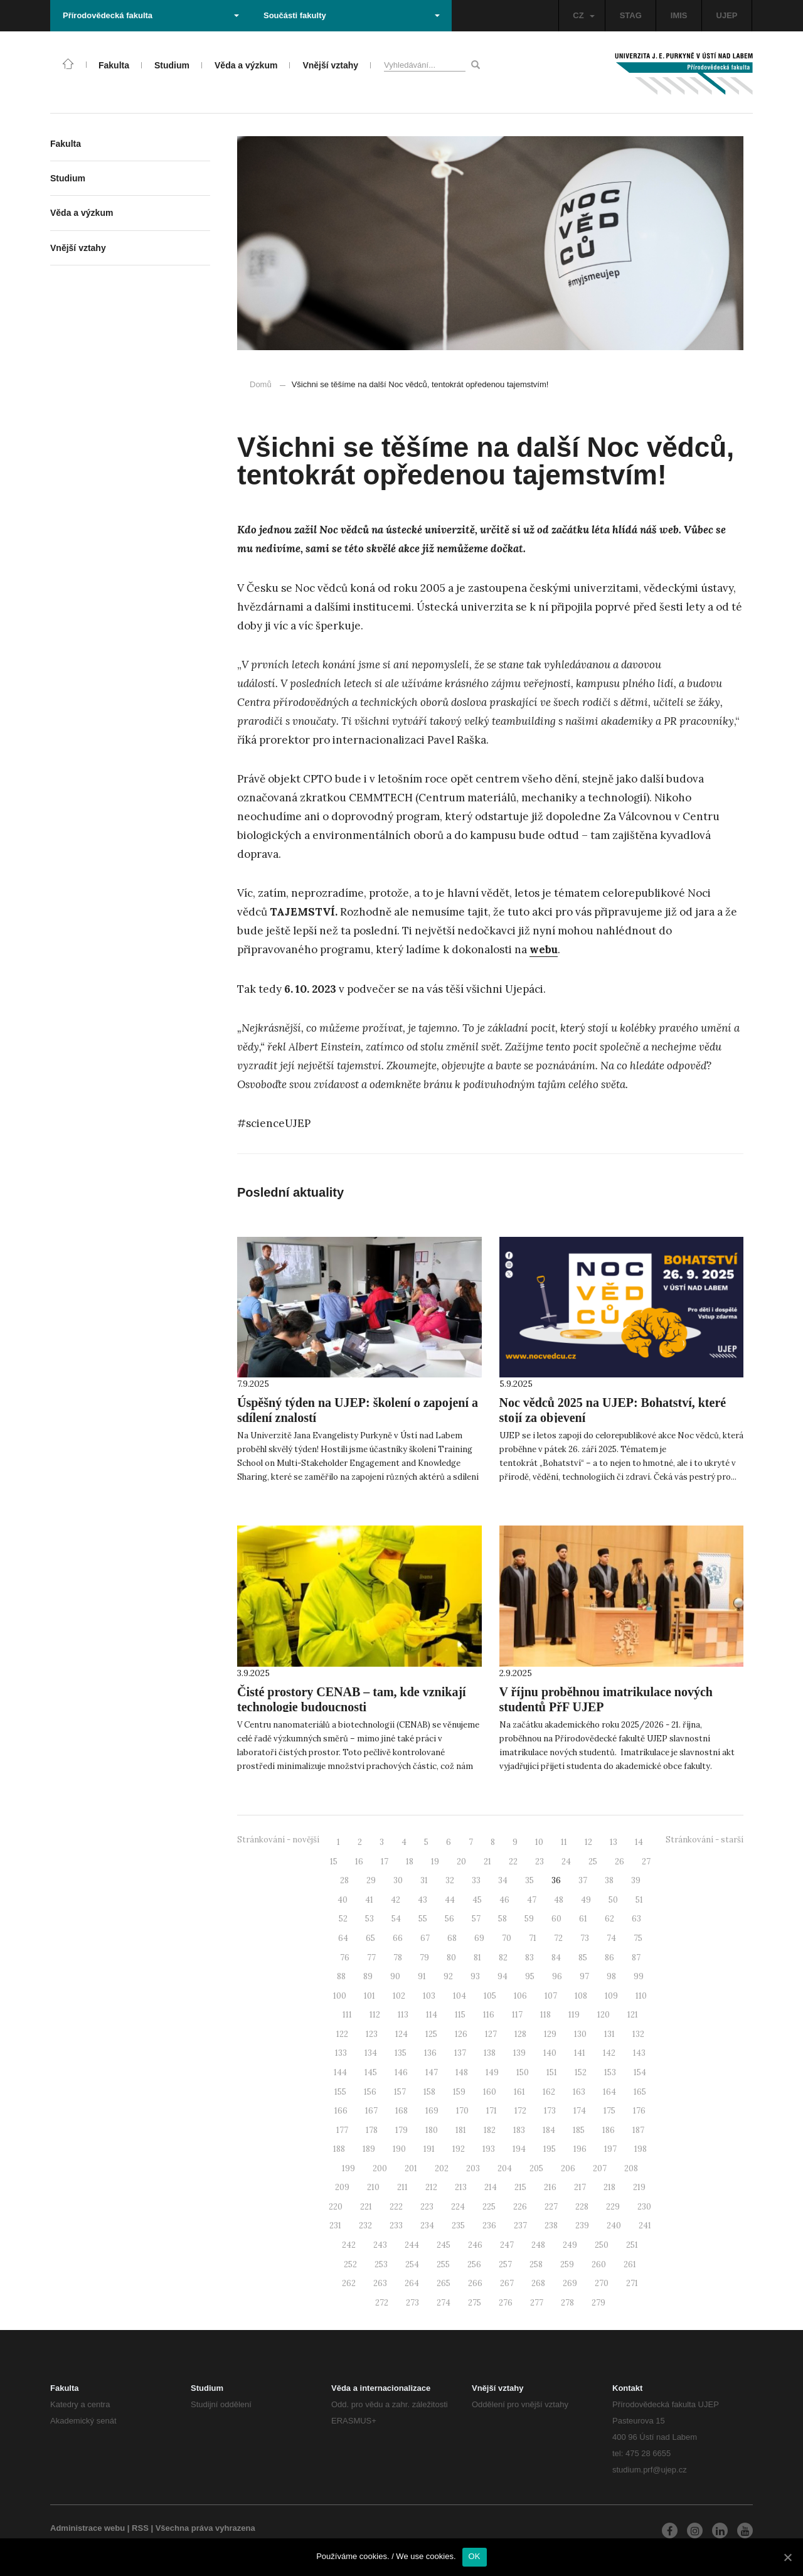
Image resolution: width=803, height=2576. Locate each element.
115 (460, 2014)
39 (636, 1880)
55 (422, 1918)
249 (570, 2245)
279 (598, 2302)
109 (611, 1996)
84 (556, 1957)
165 (640, 2092)
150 (522, 2072)
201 (411, 2168)
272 (381, 2302)
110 (641, 1996)
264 (412, 2283)
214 (490, 2187)
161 (519, 2092)
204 (504, 2168)
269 (570, 2283)
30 (398, 1880)
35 (529, 1880)
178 (372, 2130)
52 (343, 1918)
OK (475, 2556)
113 (403, 2014)
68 (452, 1938)
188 (339, 2149)
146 (401, 2072)
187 (638, 2130)
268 (538, 2283)
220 (336, 2206)
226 (520, 2206)
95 (529, 1976)
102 (399, 1996)
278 (567, 2302)
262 (349, 2283)
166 (341, 2110)
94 (502, 1976)
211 (402, 2187)
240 (614, 2225)
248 (538, 2245)
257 (505, 2264)
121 (632, 2014)
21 (487, 1861)
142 (609, 2053)
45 (477, 1900)
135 (401, 2053)
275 (474, 2302)
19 (435, 1861)
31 (424, 1880)
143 (639, 2053)
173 (550, 2110)
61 (583, 1918)
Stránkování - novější (278, 1839)
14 (639, 1842)
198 (640, 2149)
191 (429, 2149)
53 (369, 1918)
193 (488, 2149)
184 (549, 2130)
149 (492, 2072)
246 (475, 2245)
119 (574, 2014)
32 (449, 1880)
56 (449, 1918)
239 (582, 2225)
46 (504, 1900)
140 (549, 2053)
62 (609, 1918)
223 (426, 2206)
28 (344, 1880)
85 (582, 1957)
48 (558, 1900)
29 (371, 1880)
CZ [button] (583, 15)
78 (397, 1957)
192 (458, 2149)
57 (476, 1918)
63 (636, 1918)
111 (347, 2014)
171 (491, 2110)
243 (380, 2245)
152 (581, 2072)
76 (344, 1957)
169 (432, 2110)
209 (342, 2187)
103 (429, 1996)
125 (431, 2034)
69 (479, 1938)
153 (610, 2072)
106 (520, 1996)
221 (366, 2206)
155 (340, 2092)
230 (644, 2206)
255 (443, 2264)
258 (536, 2264)
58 (502, 1918)
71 (532, 1938)
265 (443, 2283)
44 (450, 1900)
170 (462, 2110)
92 (448, 1976)
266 (475, 2283)
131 (609, 2034)
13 (613, 1842)
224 (458, 2206)
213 (461, 2187)
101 (369, 1996)
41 (369, 1900)
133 (341, 2053)
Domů (261, 384)
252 (350, 2264)
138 (490, 2053)
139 (519, 2053)
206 (568, 2168)
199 (348, 2168)
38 (609, 1880)
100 (339, 1996)
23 (539, 1861)
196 (580, 2149)
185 (579, 2130)
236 (489, 2225)
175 (609, 2110)
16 (359, 1861)
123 (372, 2034)
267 (507, 2283)
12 (588, 1842)
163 (579, 2092)
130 (580, 2034)
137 (460, 2053)
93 (475, 1976)
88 (341, 1976)
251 (632, 2245)
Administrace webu (87, 2528)
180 (431, 2130)
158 (429, 2092)
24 (566, 1861)
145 (370, 2072)
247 (507, 2245)
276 (506, 2302)
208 (631, 2168)
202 (442, 2168)
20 (461, 1861)
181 (460, 2130)
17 (384, 1861)
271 (632, 2283)
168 (401, 2110)
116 (488, 2014)
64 (343, 1938)
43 (422, 1900)
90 (395, 1976)
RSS (140, 2528)
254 (412, 2264)
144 (340, 2072)
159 (459, 2092)
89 (368, 1976)
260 (599, 2264)
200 (380, 2168)
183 (519, 2130)
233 (396, 2225)
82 (503, 1957)
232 (365, 2225)
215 (520, 2187)
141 (579, 2053)
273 (412, 2302)
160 (489, 2092)
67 (425, 1938)
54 (396, 1918)
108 (581, 1996)
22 (513, 1861)
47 (531, 1900)
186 (608, 2130)
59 (529, 1918)
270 (602, 2283)
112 (375, 2014)
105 (490, 1996)
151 (551, 2072)
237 (520, 2225)
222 (396, 2206)
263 (380, 2283)
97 (584, 1976)
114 (431, 2014)
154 (640, 2072)
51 (639, 1900)
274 (443, 2302)
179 (401, 2130)
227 (551, 2206)
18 (409, 1861)
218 (609, 2187)
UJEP (727, 15)
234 (427, 2225)
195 (549, 2149)
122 (342, 2034)
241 (645, 2225)
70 (506, 1938)
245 (443, 2245)
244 (412, 2245)
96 (557, 1976)
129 (550, 2034)
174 (579, 2110)
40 (343, 1900)
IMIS (679, 15)
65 (370, 1938)
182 (490, 2130)
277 (536, 2302)
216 (550, 2187)
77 (371, 1957)
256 (474, 2264)
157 (400, 2092)
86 (609, 1957)
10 (539, 1842)
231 (335, 2225)
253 (381, 2264)
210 (373, 2187)
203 (473, 2168)
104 (459, 1996)
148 (461, 2072)
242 (349, 2245)
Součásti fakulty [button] (351, 15)
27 (646, 1861)
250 (602, 2245)
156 (370, 2092)
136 (430, 2053)
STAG (631, 15)
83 (529, 1957)
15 (334, 1861)
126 (461, 2034)
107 (551, 1996)
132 (638, 2034)
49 (586, 1900)
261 (630, 2264)
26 (619, 1861)
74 (611, 1938)
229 (613, 2206)
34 (503, 1880)
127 (491, 2034)
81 (477, 1957)
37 (582, 1880)
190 (399, 2149)
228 (581, 2206)
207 (600, 2168)
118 (545, 2014)
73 (584, 1938)
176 (639, 2110)
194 (519, 2149)
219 (639, 2187)
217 (580, 2187)
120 (603, 2014)
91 (422, 1976)
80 (451, 1957)
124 (401, 2034)
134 (370, 2053)
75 (638, 1938)
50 (613, 1900)
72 (558, 1938)
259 (567, 2264)
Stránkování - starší (704, 1839)
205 (536, 2168)
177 (342, 2130)
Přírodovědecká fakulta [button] (151, 15)
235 (458, 2225)
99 (639, 1976)
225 (489, 2206)
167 (371, 2110)
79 (424, 1957)
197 (610, 2149)
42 (395, 1900)
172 (520, 2110)
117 (517, 2014)
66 (398, 1938)
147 (431, 2072)
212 (431, 2187)
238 (551, 2225)
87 (636, 1957)
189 (369, 2149)
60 (556, 1918)
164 (609, 2092)
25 (592, 1861)
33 (476, 1880)
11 (564, 1842)
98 (611, 1976)
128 (520, 2034)
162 (549, 2092)
